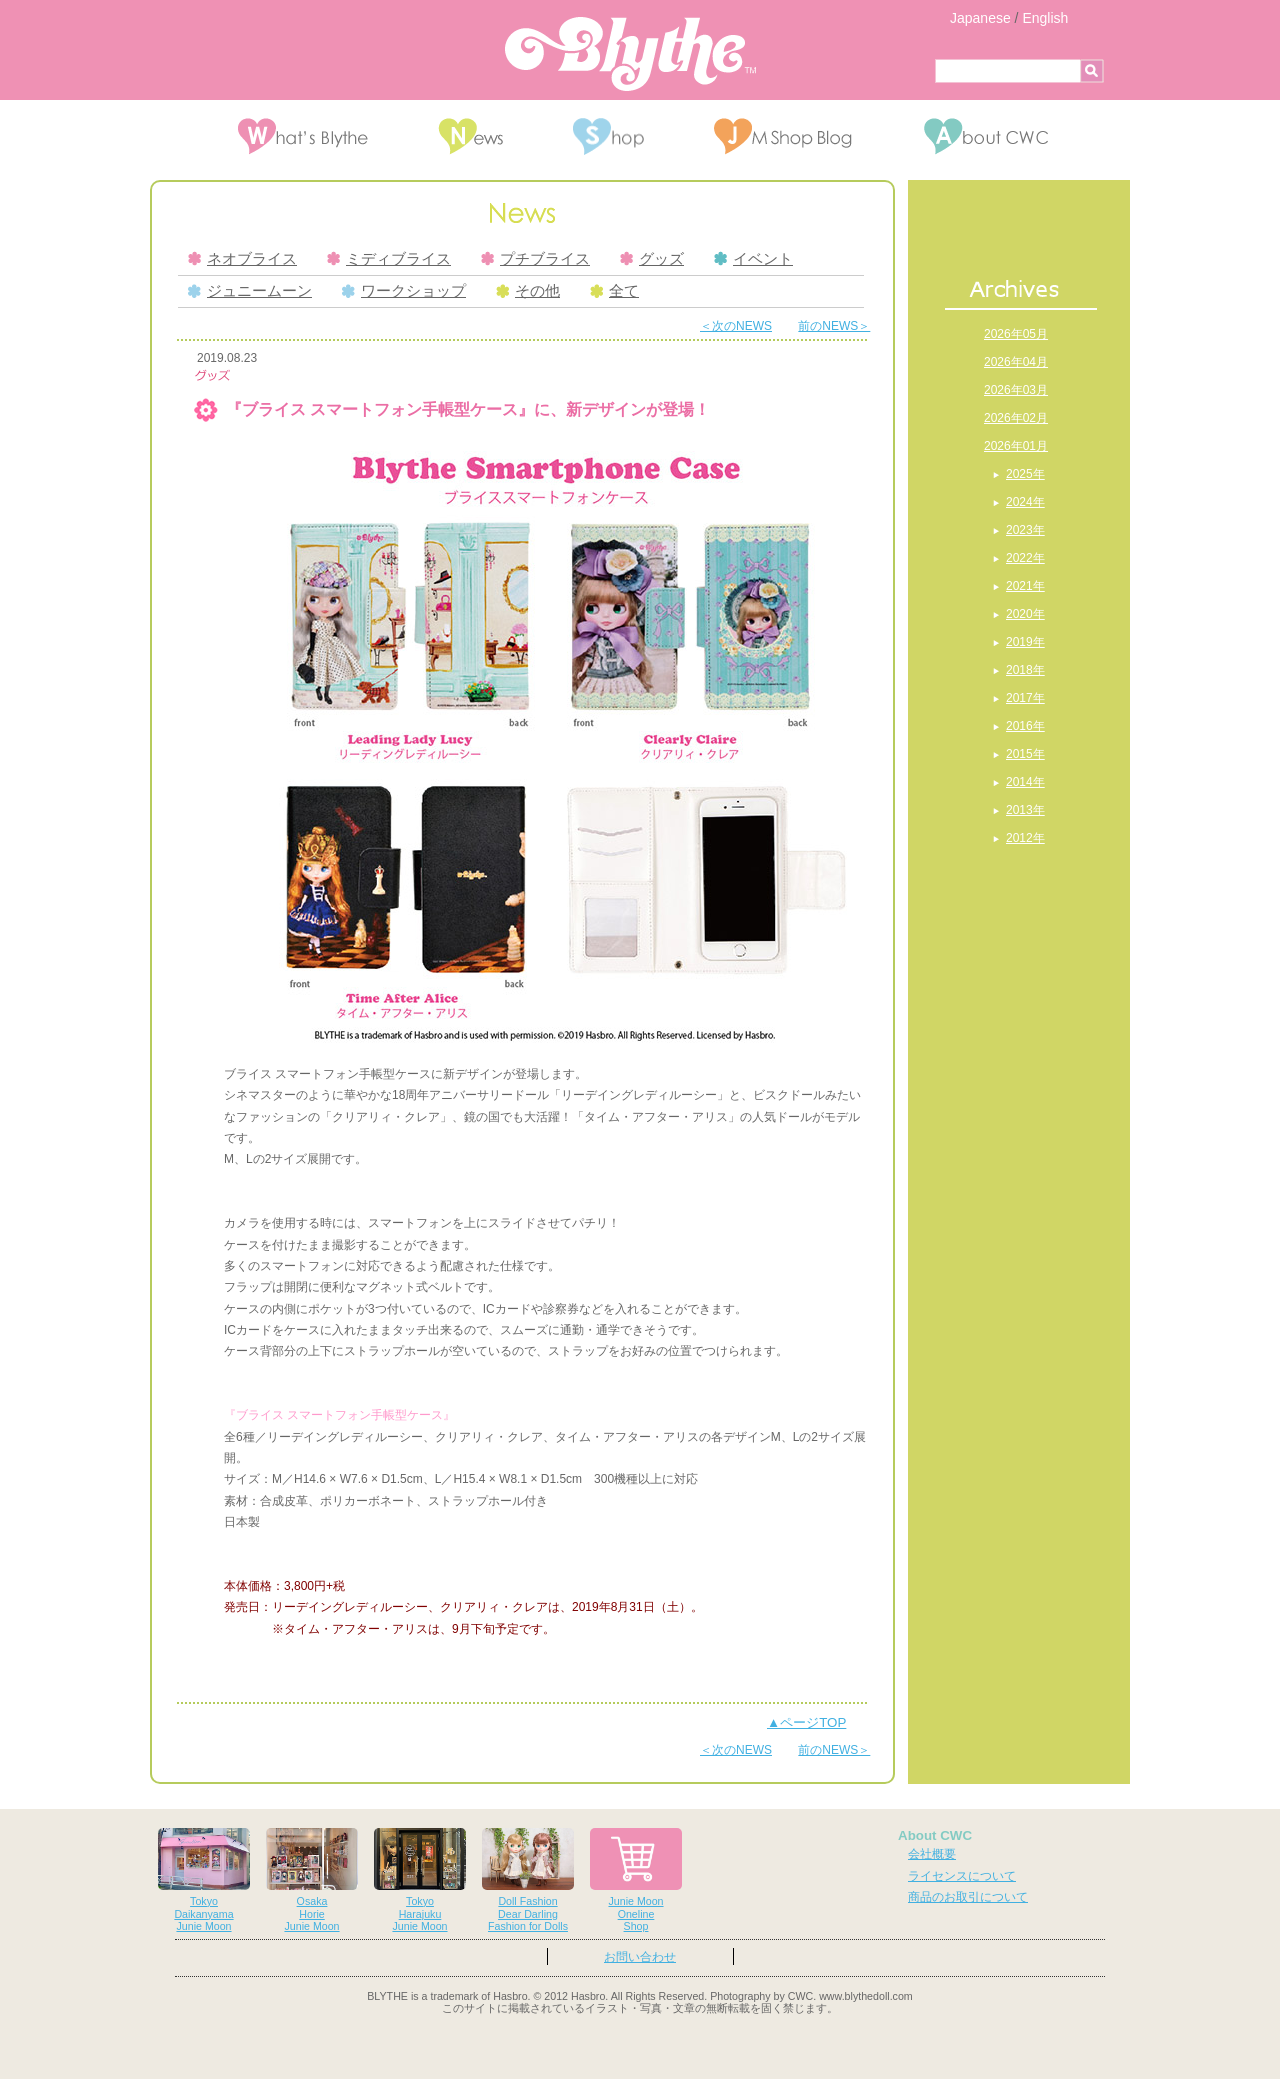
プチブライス (535, 259)
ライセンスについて (962, 1876)
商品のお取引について (968, 1897)
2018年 (1025, 670)
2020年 (1025, 614)
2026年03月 (1016, 390)
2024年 (1025, 502)
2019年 (1025, 642)
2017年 (1025, 698)
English (1045, 18)
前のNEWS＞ (834, 326)
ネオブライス (242, 259)
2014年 (1025, 782)
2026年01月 (1016, 446)
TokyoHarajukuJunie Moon (420, 1880)
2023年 (1025, 530)
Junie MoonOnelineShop (636, 1880)
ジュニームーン (250, 291)
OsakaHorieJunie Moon (312, 1880)
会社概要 (932, 1854)
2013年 (1025, 810)
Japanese (980, 18)
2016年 (1025, 726)
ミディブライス (389, 259)
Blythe (630, 54)
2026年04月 (1016, 362)
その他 (528, 291)
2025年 (1025, 474)
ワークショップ (404, 291)
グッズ (652, 259)
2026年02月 (1016, 418)
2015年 (1025, 754)
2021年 (1025, 586)
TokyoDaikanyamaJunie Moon (204, 1880)
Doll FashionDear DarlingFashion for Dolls (528, 1880)
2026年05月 (1016, 334)
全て (614, 291)
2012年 (1025, 838)
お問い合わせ (640, 1957)
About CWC (935, 1835)
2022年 (1025, 558)
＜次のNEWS (736, 326)
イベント (753, 259)
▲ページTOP (806, 1722)
